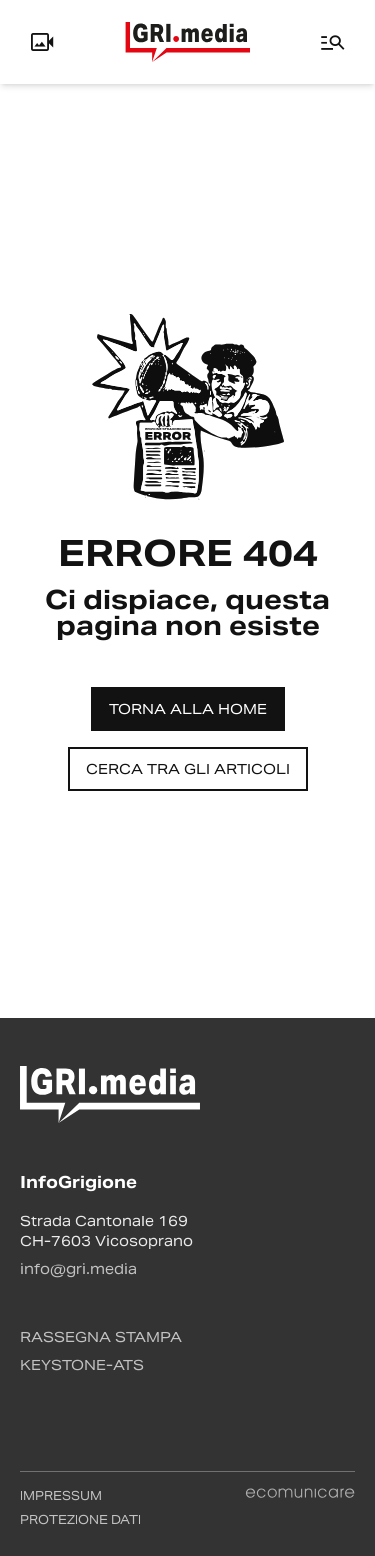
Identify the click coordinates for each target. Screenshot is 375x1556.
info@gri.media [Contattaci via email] (78, 1269)
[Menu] (333, 42)
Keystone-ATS (82, 1365)
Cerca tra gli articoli (188, 769)
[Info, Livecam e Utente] (42, 42)
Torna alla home (188, 709)
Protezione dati (80, 1519)
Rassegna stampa (101, 1337)
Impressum (61, 1495)
